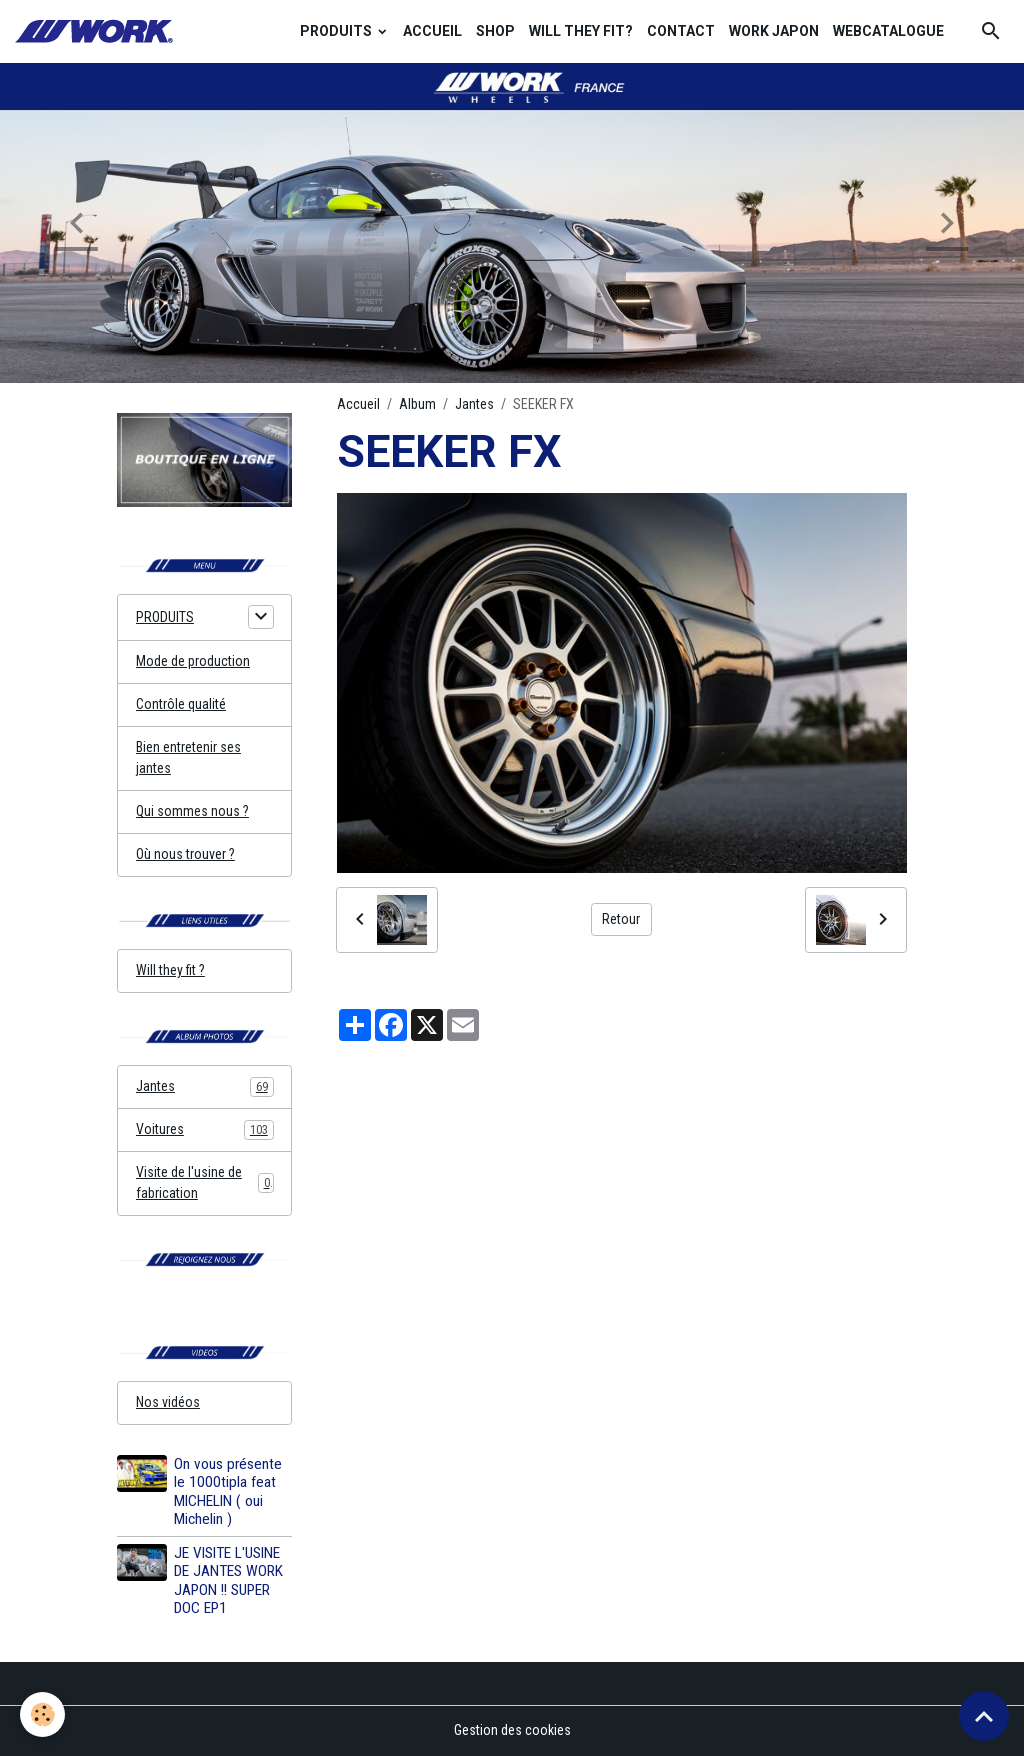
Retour (621, 919)
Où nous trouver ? (185, 854)
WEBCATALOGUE (888, 31)
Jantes (474, 404)
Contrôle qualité (181, 704)
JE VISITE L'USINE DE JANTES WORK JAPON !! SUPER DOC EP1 (228, 1580)
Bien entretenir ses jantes (188, 757)
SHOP (495, 31)
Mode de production (193, 661)
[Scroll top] (984, 1716)
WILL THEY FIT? (581, 31)
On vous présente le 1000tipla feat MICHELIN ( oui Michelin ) (228, 1491)
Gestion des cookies (512, 1730)
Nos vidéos (168, 1402)
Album (417, 404)
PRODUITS (337, 31)
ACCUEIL (432, 31)
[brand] (97, 31)
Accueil (358, 404)
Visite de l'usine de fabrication (205, 1182)
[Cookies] (42, 1714)
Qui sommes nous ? (192, 811)
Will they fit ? (170, 970)
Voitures (205, 1130)
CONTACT (681, 31)
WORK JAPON (774, 31)
